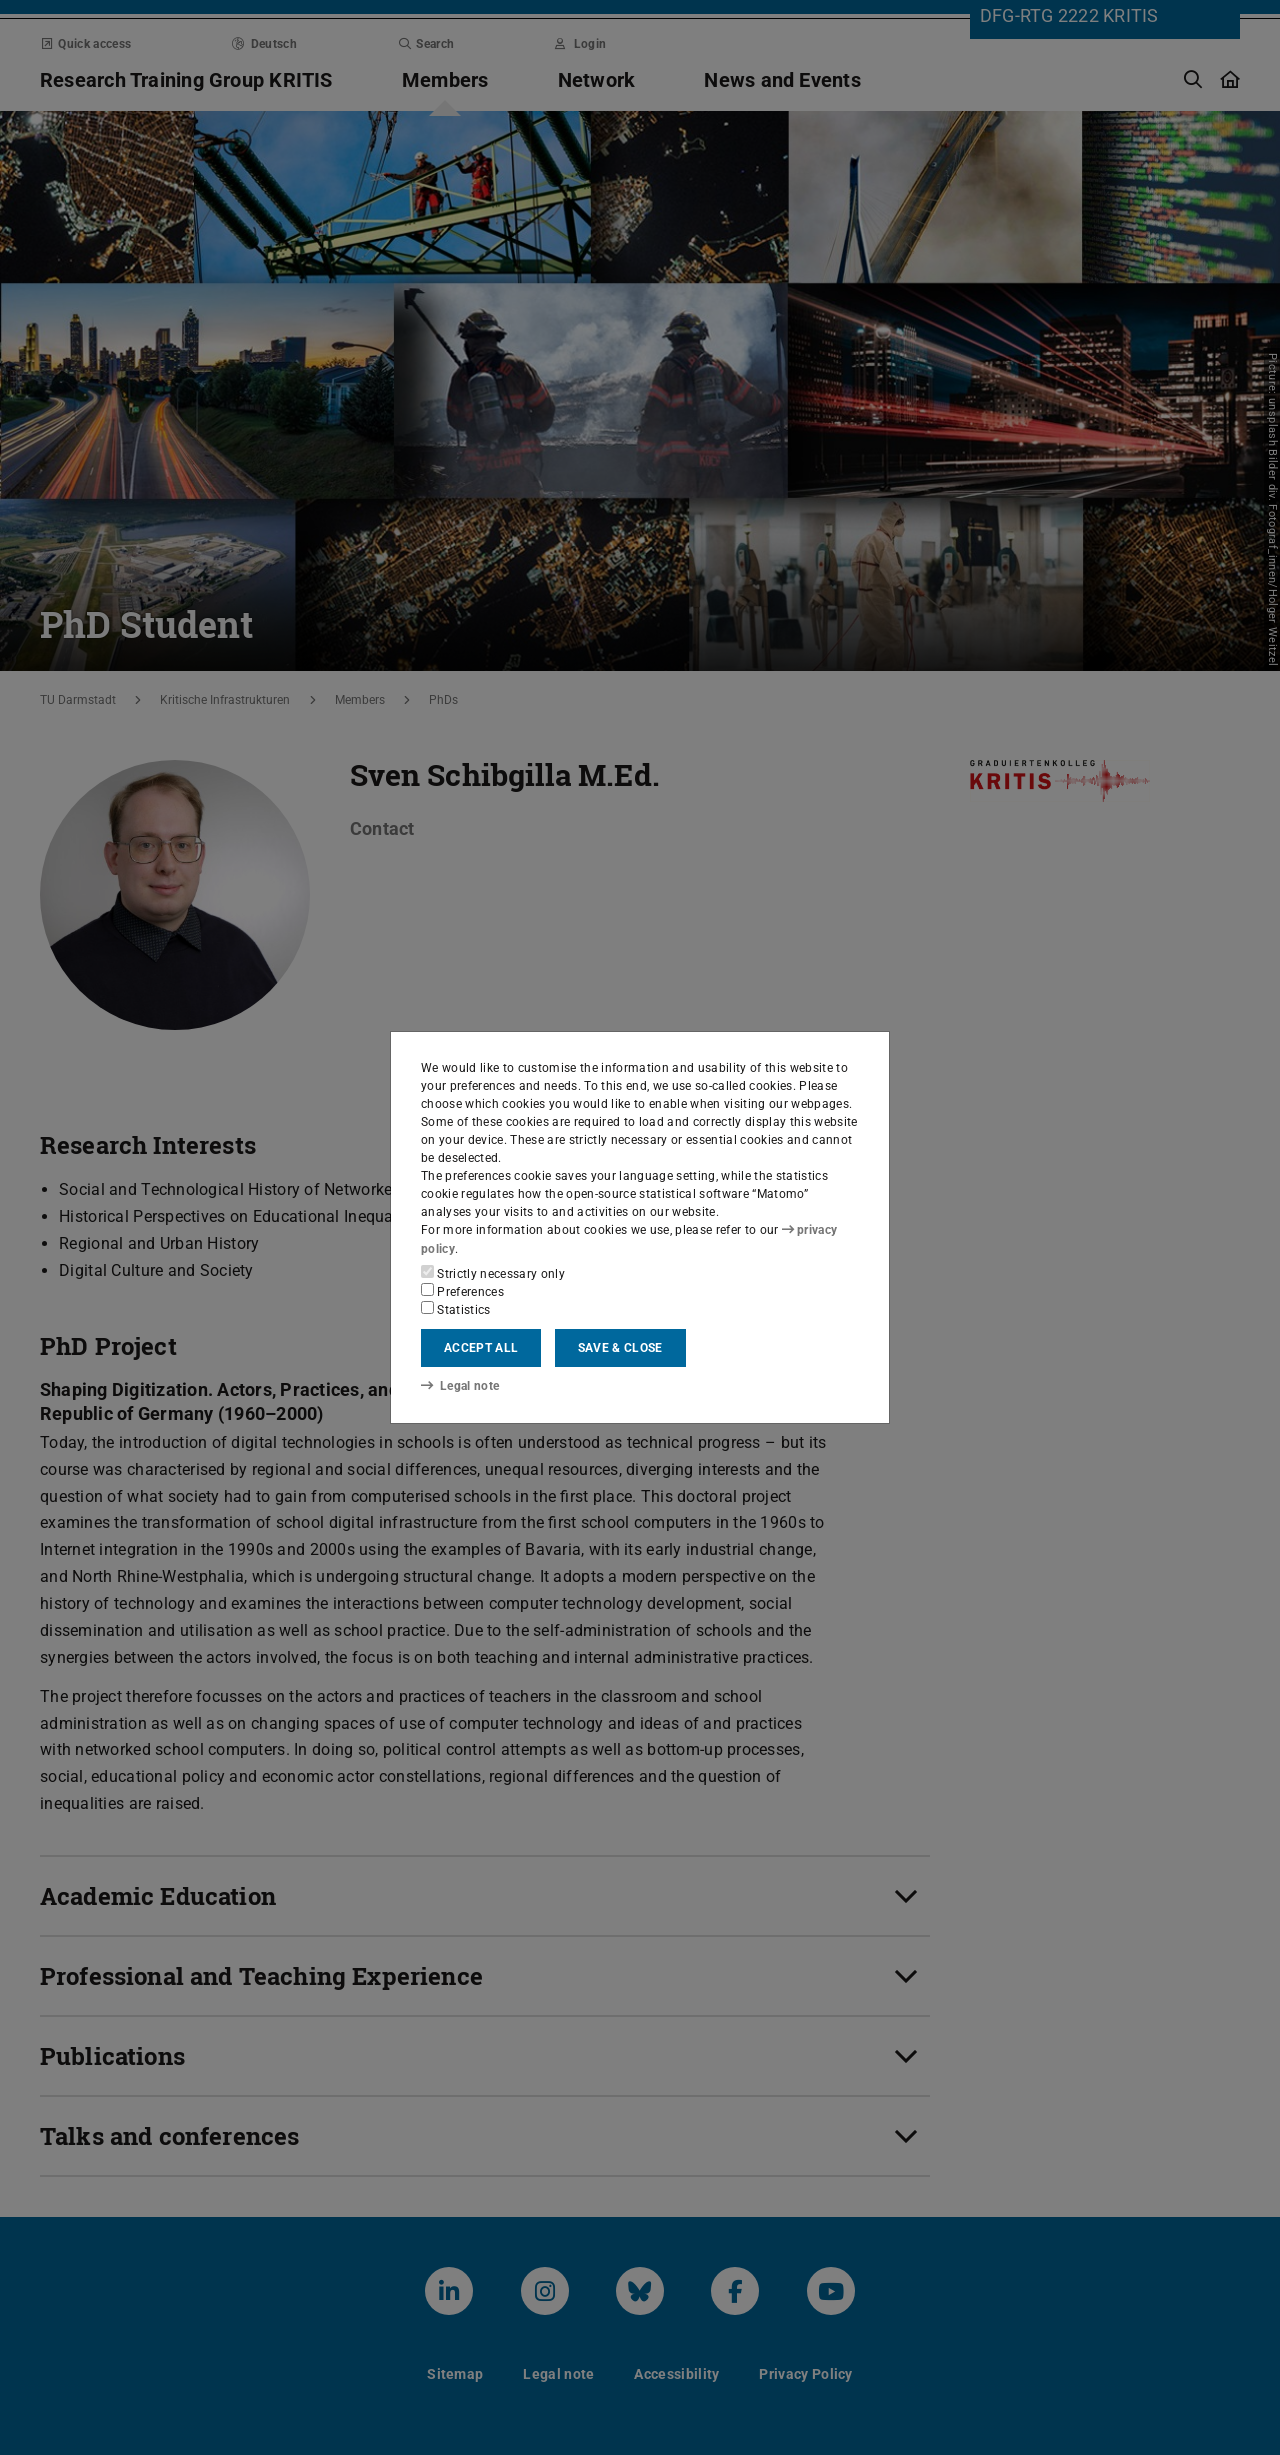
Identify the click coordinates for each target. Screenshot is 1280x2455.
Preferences (462, 1291)
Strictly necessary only (493, 1273)
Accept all (481, 1348)
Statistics (456, 1309)
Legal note (460, 1386)
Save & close (620, 1348)
